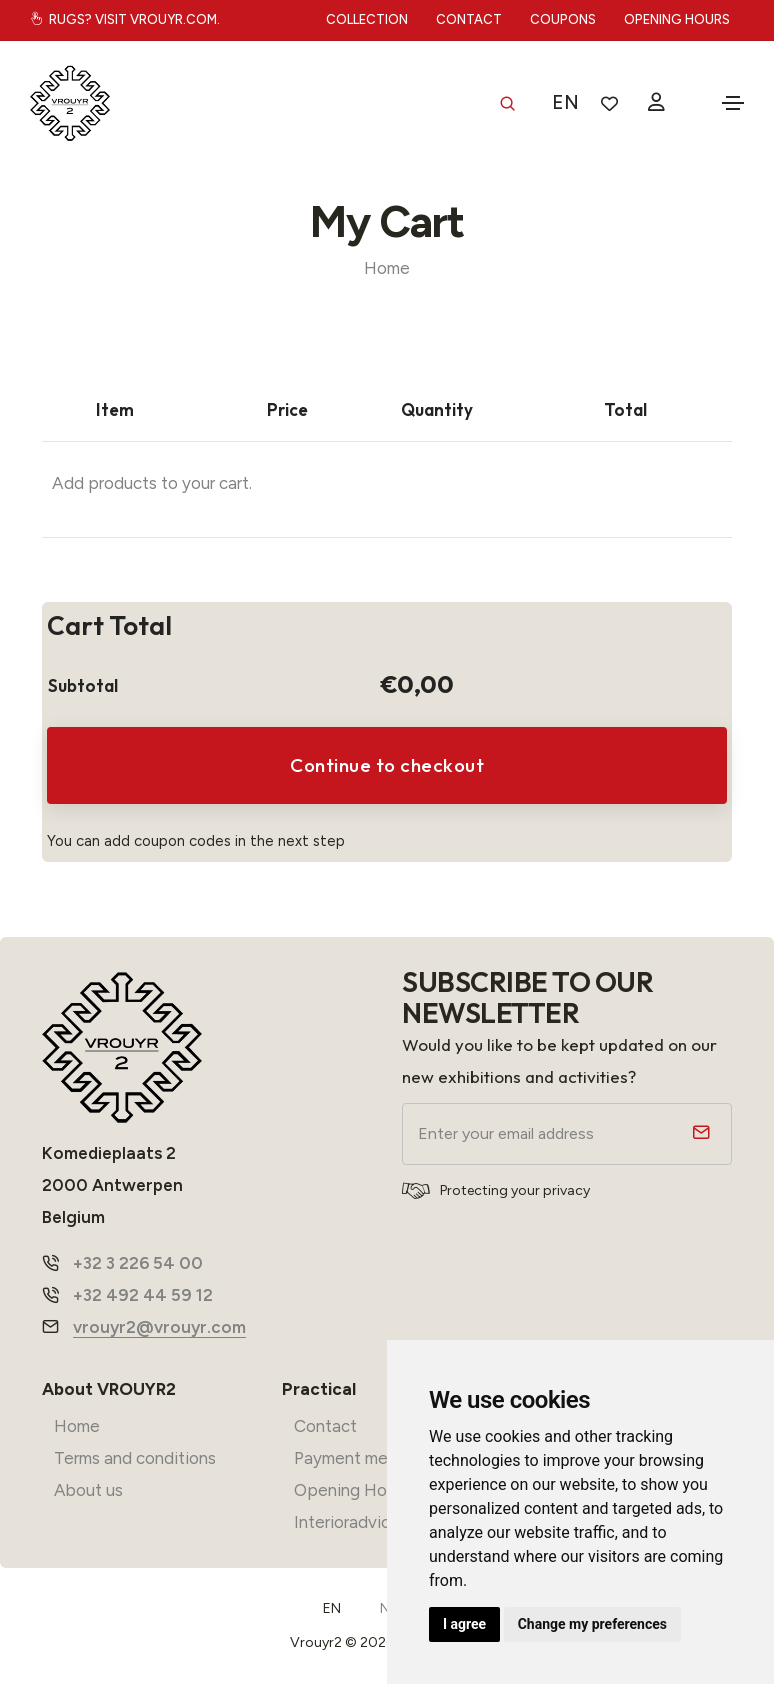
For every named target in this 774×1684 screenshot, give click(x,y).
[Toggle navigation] (733, 103)
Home (387, 268)
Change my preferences (592, 1624)
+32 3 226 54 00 (138, 1263)
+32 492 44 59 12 (143, 1295)
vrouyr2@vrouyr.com (159, 1327)
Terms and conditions (135, 1458)
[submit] (699, 1134)
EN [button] (565, 102)
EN (332, 1608)
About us (88, 1490)
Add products (104, 483)
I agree (464, 1624)
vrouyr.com (173, 19)
